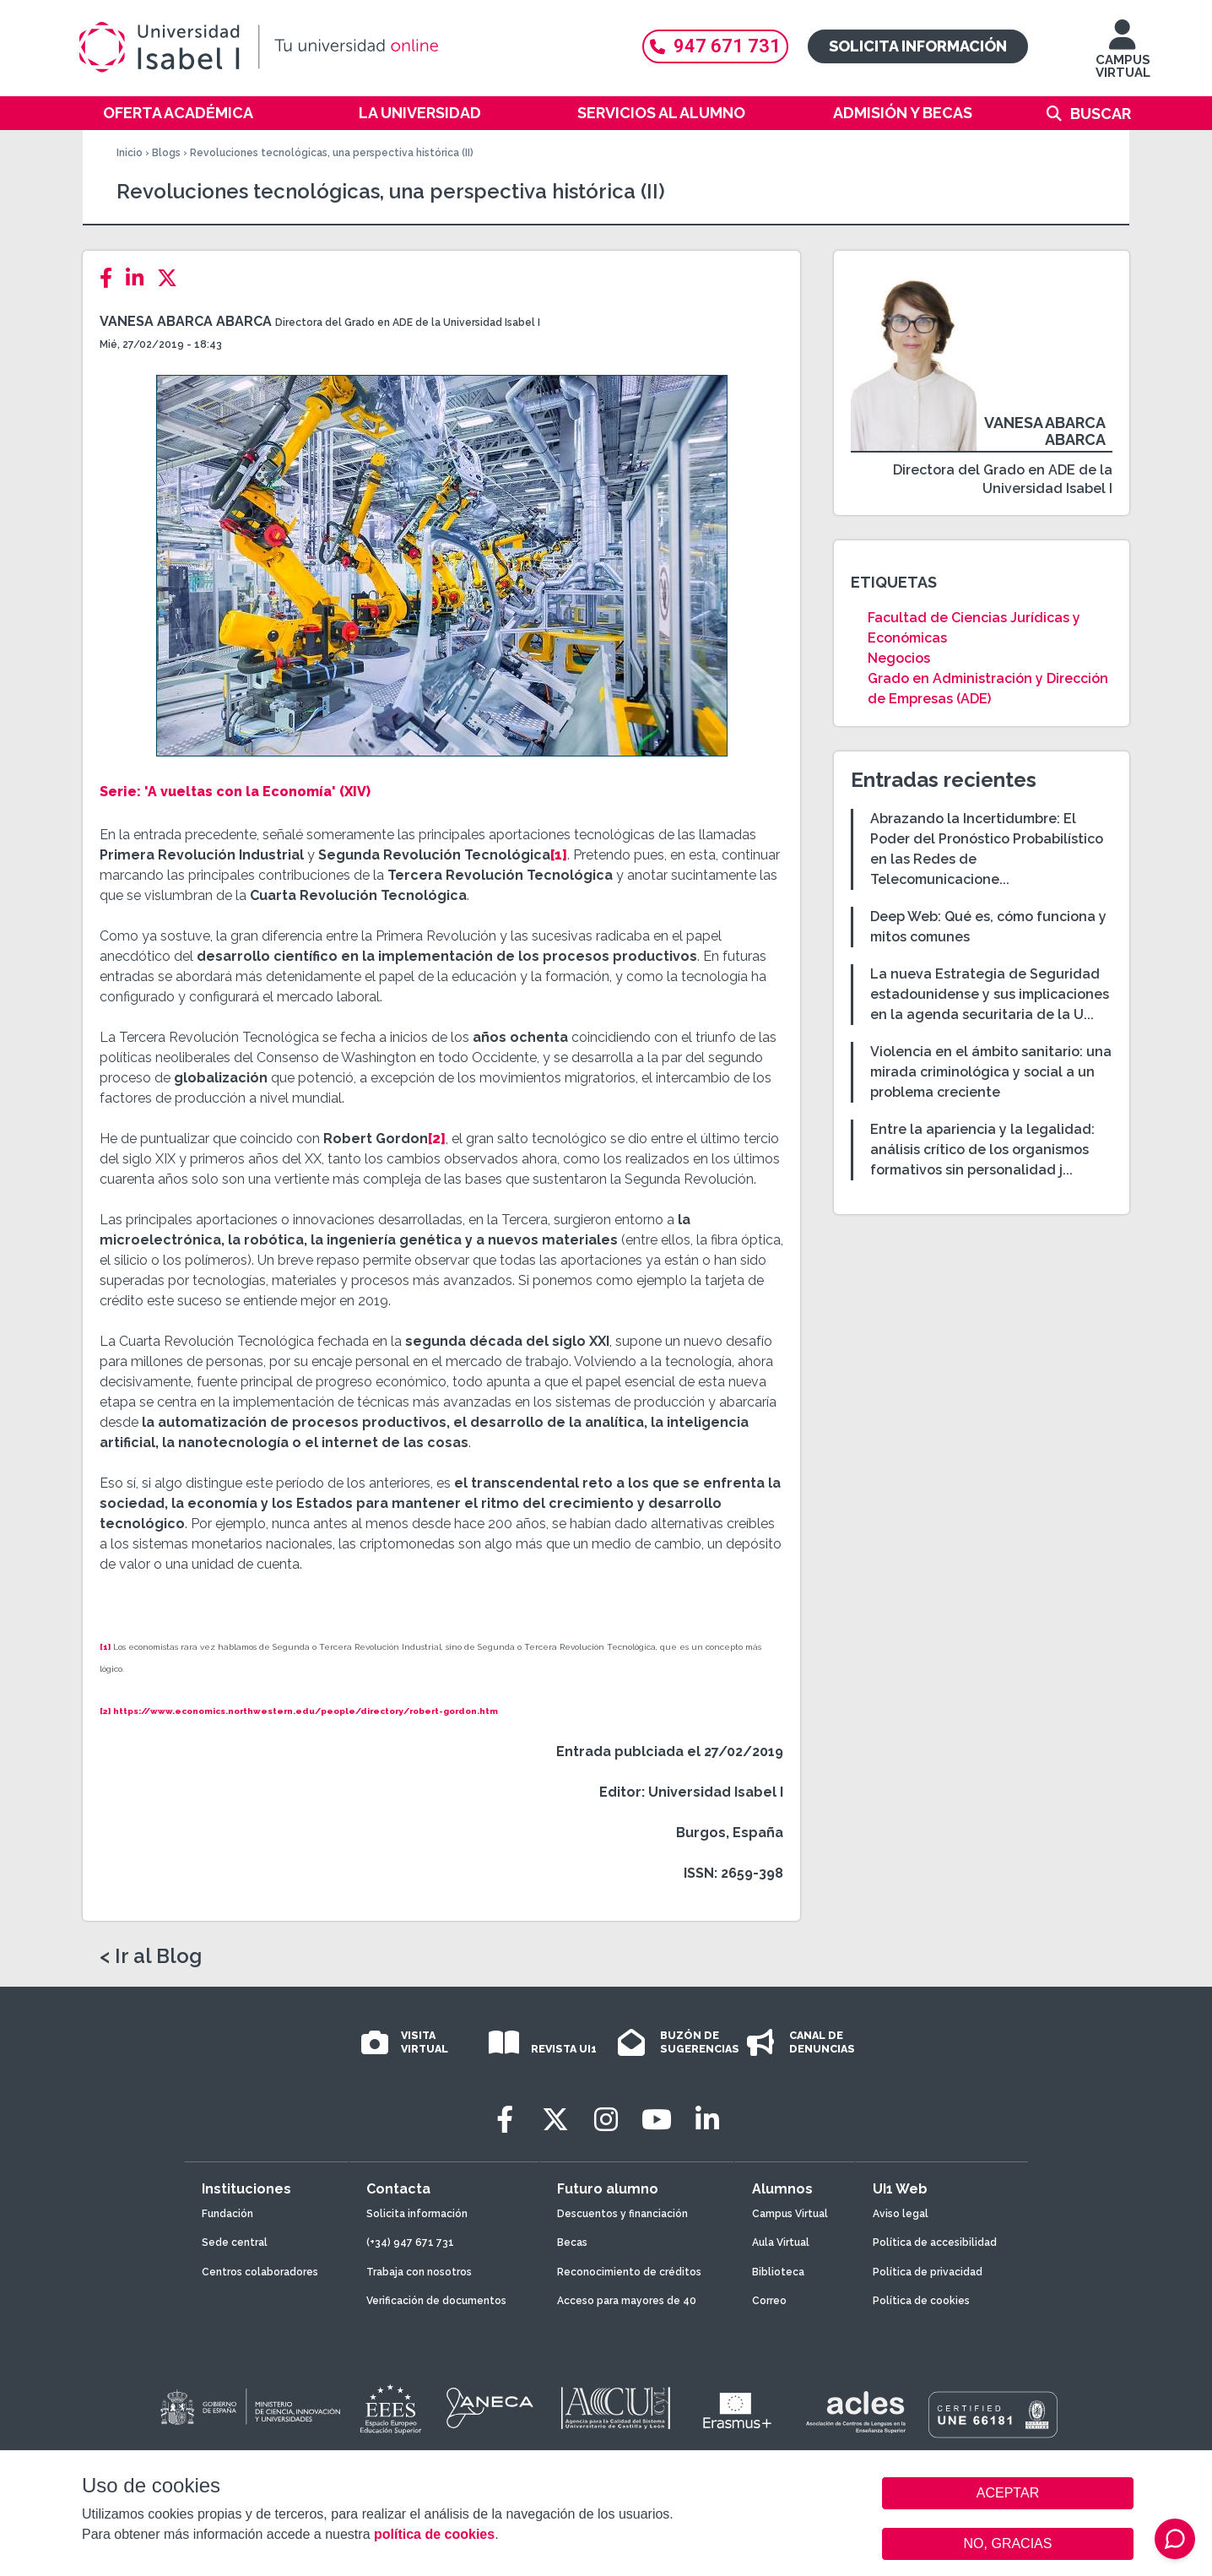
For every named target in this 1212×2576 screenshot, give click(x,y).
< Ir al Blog (151, 1956)
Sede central (235, 2242)
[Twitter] (172, 278)
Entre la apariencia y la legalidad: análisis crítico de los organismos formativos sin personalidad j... (982, 1149)
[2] (437, 1139)
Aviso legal (900, 2214)
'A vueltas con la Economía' (240, 792)
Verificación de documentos (436, 2301)
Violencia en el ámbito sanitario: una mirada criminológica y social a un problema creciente (991, 1072)
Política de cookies (921, 2301)
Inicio (129, 153)
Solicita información (918, 46)
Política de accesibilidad (935, 2242)
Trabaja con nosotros (419, 2272)
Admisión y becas (902, 113)
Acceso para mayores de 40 (626, 2301)
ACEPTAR (1007, 2493)
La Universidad (420, 113)
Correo (769, 2301)
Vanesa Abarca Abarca (186, 321)
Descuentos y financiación (622, 2214)
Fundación (227, 2214)
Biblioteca (778, 2272)
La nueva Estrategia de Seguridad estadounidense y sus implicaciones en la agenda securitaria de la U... (989, 994)
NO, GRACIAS (1008, 2543)
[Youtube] (656, 2119)
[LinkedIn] (140, 278)
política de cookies (434, 2534)
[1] (558, 855)
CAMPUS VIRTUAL (1123, 57)
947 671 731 (715, 46)
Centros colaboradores (260, 2272)
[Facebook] (111, 278)
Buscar (1100, 113)
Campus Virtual (790, 2214)
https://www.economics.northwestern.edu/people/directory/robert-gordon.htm (305, 1711)
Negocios (899, 658)
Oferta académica (178, 113)
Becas (572, 2242)
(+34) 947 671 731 (410, 2242)
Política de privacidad (927, 2272)
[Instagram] (606, 2119)
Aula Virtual (780, 2242)
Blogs (166, 153)
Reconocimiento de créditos (629, 2272)
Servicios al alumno (661, 113)
